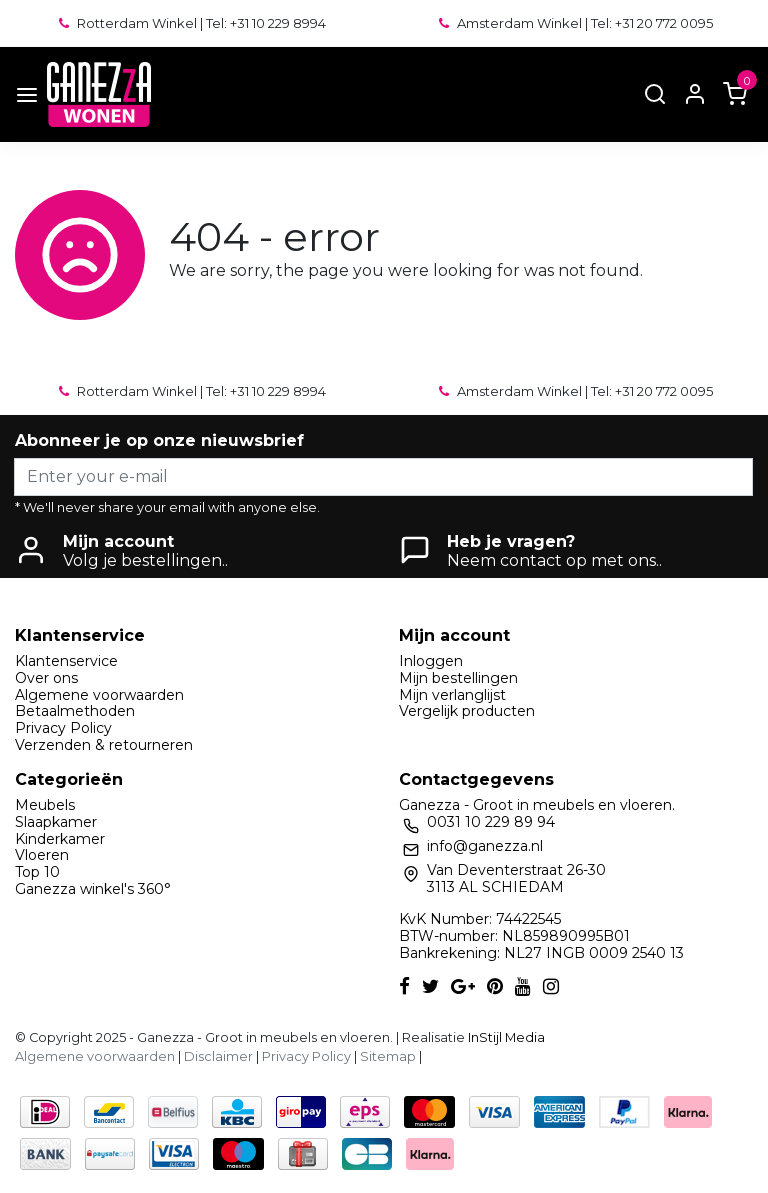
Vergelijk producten (467, 711)
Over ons (46, 678)
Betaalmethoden (75, 711)
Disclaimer (218, 1056)
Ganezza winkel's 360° (93, 889)
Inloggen (431, 661)
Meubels (45, 805)
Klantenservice (66, 661)
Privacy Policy (63, 728)
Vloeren (42, 855)
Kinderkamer (60, 839)
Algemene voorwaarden (99, 695)
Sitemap (388, 1056)
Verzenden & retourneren (104, 745)
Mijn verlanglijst (452, 695)
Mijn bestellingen (458, 678)
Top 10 (37, 872)
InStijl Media (505, 1037)
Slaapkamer (56, 822)
